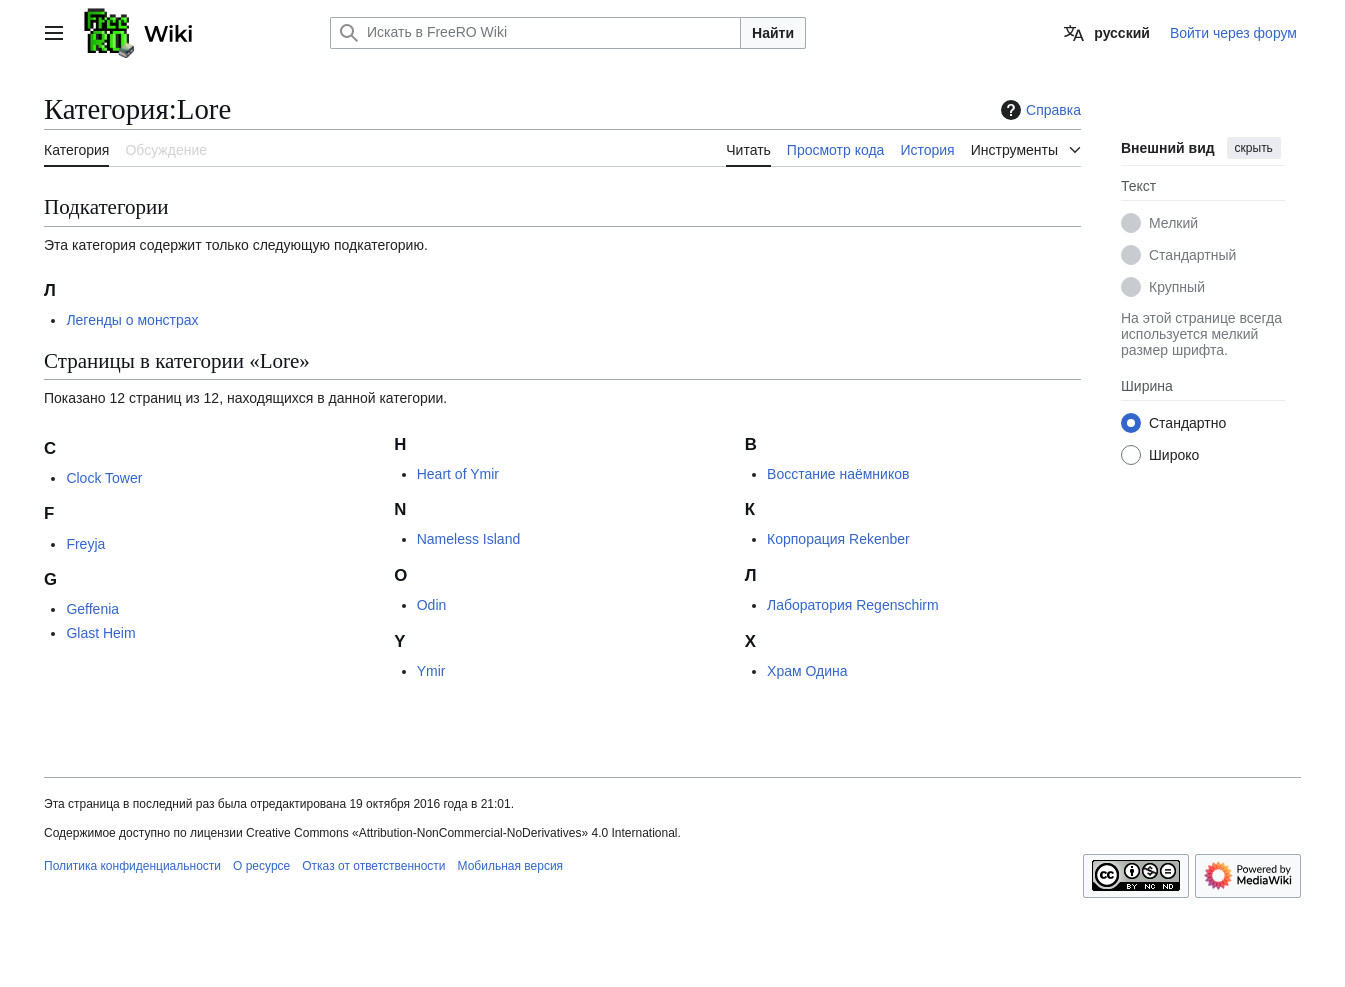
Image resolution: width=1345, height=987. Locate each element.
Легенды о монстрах (132, 320)
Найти (773, 33)
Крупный (1177, 287)
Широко (1174, 455)
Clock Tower (104, 478)
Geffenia (92, 609)
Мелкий (1173, 223)
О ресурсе (261, 866)
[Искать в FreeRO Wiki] (535, 33)
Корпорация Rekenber (838, 539)
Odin (432, 605)
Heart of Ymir (458, 474)
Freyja (85, 544)
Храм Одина (807, 671)
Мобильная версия (511, 866)
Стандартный (1192, 255)
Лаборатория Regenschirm (853, 605)
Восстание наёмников (838, 474)
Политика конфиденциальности (132, 866)
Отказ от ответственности (373, 866)
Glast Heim (100, 633)
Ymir (431, 671)
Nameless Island (469, 539)
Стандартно (1187, 423)
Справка (1038, 110)
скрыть (1254, 148)
